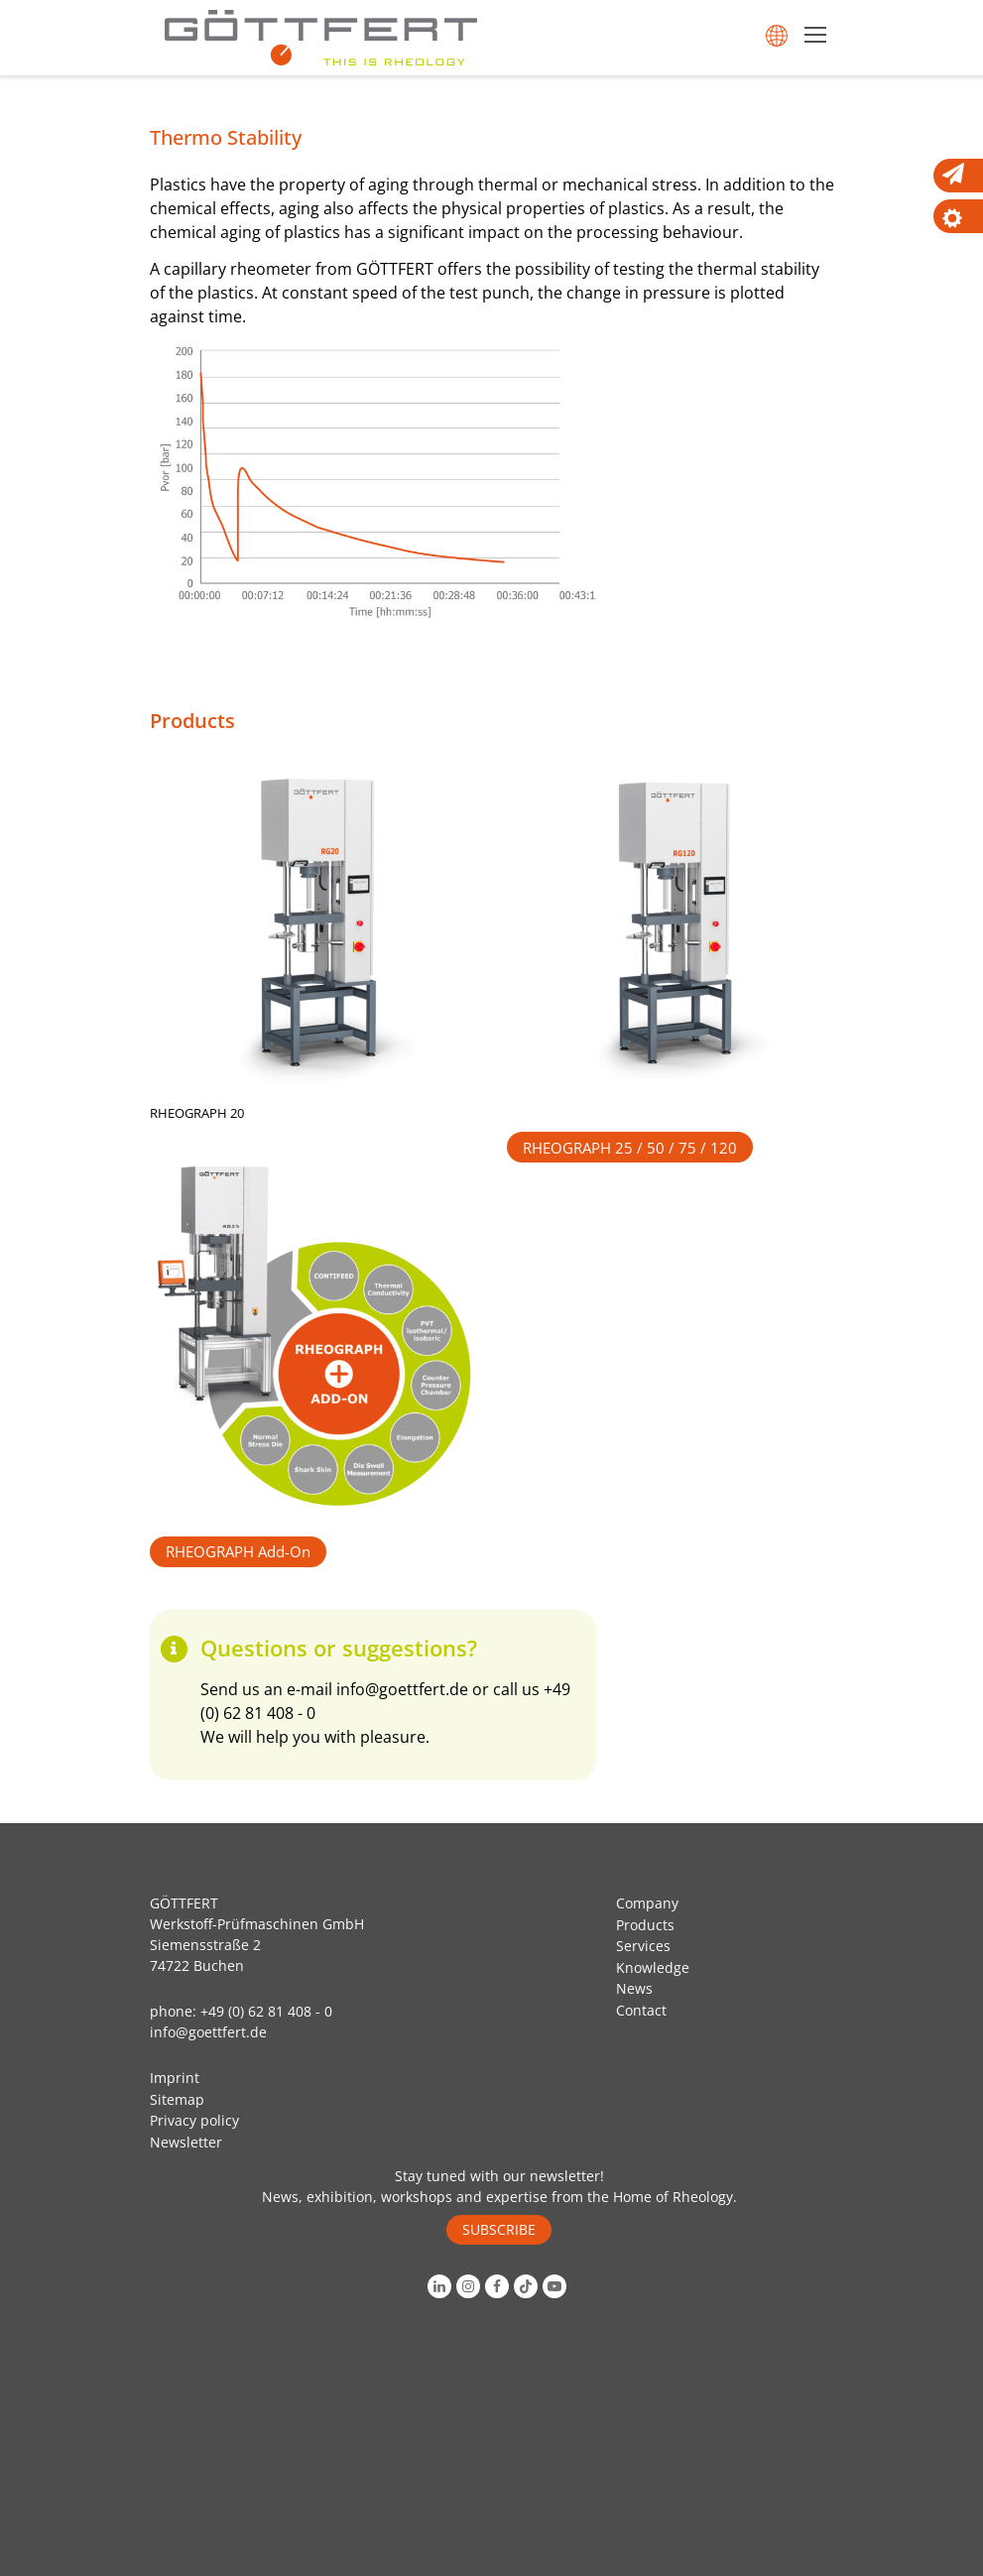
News (634, 1988)
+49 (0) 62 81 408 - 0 (266, 2011)
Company (647, 1903)
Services (643, 1945)
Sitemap (177, 2099)
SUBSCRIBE (499, 2229)
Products (645, 1924)
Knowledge (652, 1967)
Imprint (174, 2077)
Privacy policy (194, 2120)
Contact (641, 2010)
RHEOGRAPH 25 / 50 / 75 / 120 (630, 1148)
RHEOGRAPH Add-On (238, 1551)
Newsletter (186, 2142)
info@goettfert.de (402, 1689)
